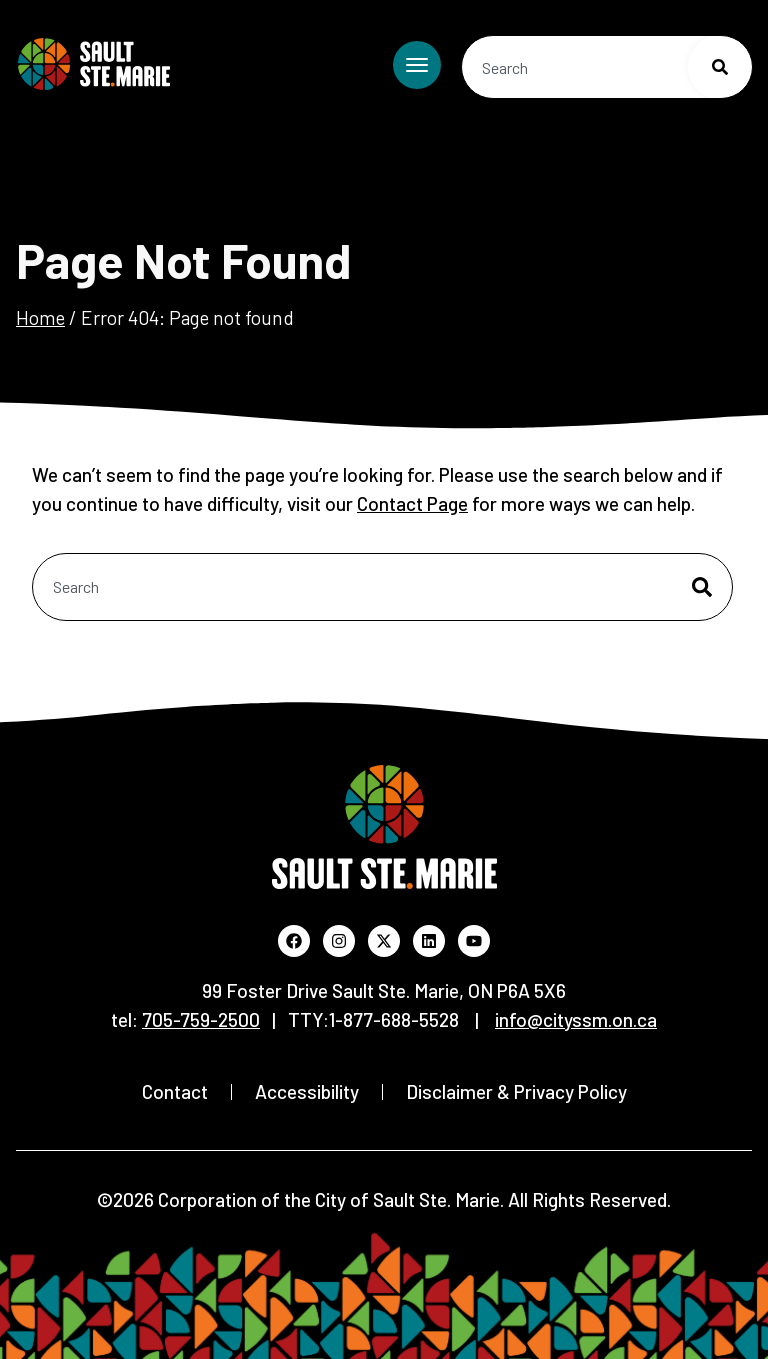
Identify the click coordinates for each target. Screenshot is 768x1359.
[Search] (720, 67)
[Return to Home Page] (94, 64)
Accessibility (307, 1091)
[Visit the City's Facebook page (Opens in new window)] (294, 941)
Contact (175, 1091)
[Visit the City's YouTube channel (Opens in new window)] (474, 941)
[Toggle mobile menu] (417, 65)
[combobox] (607, 67)
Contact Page (412, 503)
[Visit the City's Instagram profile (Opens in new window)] (339, 941)
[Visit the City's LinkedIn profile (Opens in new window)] (429, 941)
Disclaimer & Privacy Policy (516, 1091)
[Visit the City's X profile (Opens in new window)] (384, 941)
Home (40, 317)
